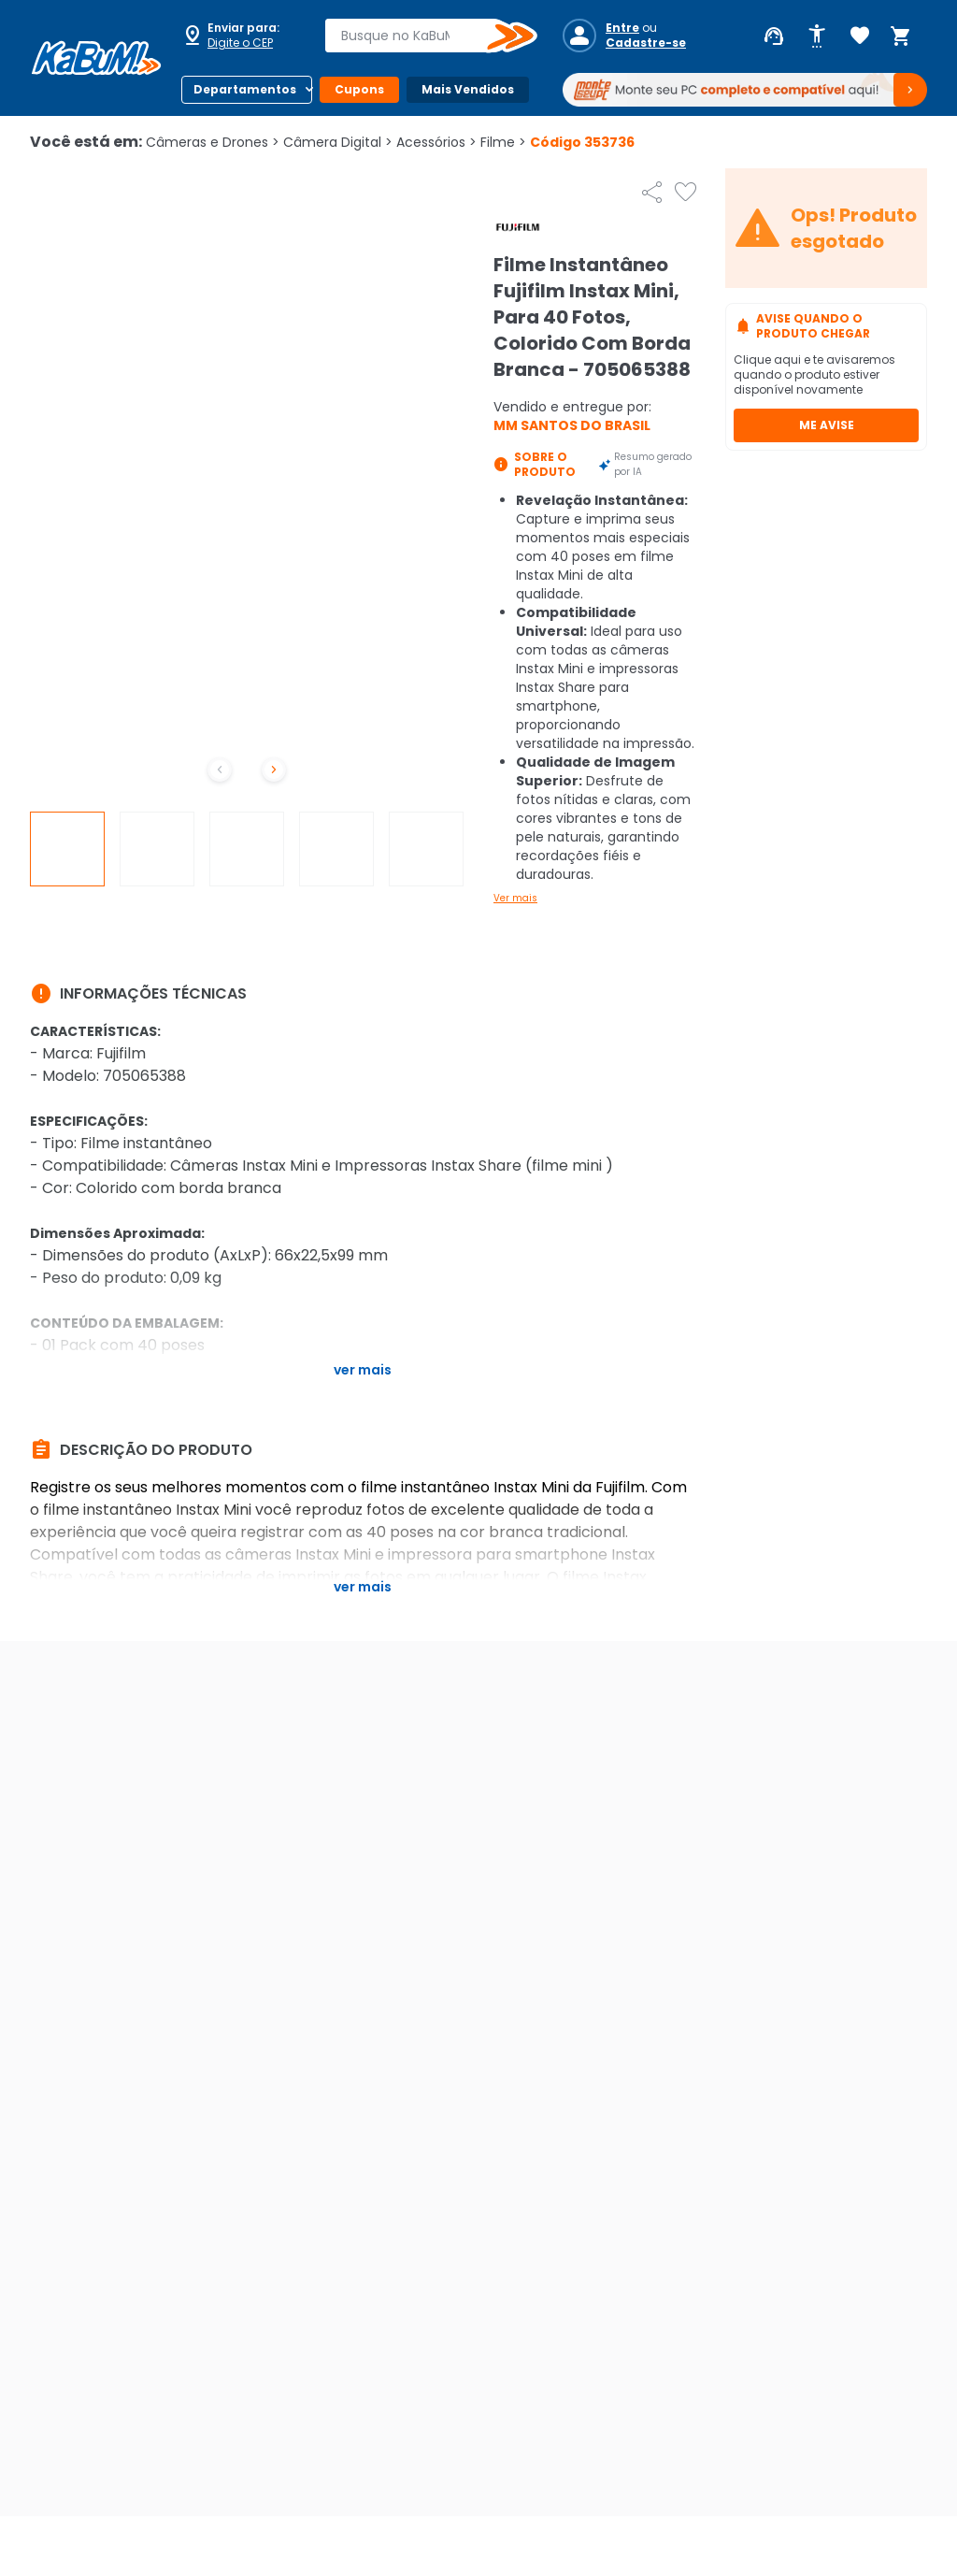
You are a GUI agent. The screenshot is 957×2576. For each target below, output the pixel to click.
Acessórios (436, 142)
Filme (503, 142)
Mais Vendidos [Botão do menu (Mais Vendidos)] (467, 89)
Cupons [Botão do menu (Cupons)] (359, 89)
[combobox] (417, 35)
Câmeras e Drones (212, 142)
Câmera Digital (338, 142)
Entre (622, 28)
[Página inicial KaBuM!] (96, 58)
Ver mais (515, 898)
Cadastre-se (646, 43)
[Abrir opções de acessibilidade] (817, 36)
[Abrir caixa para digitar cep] (241, 35)
